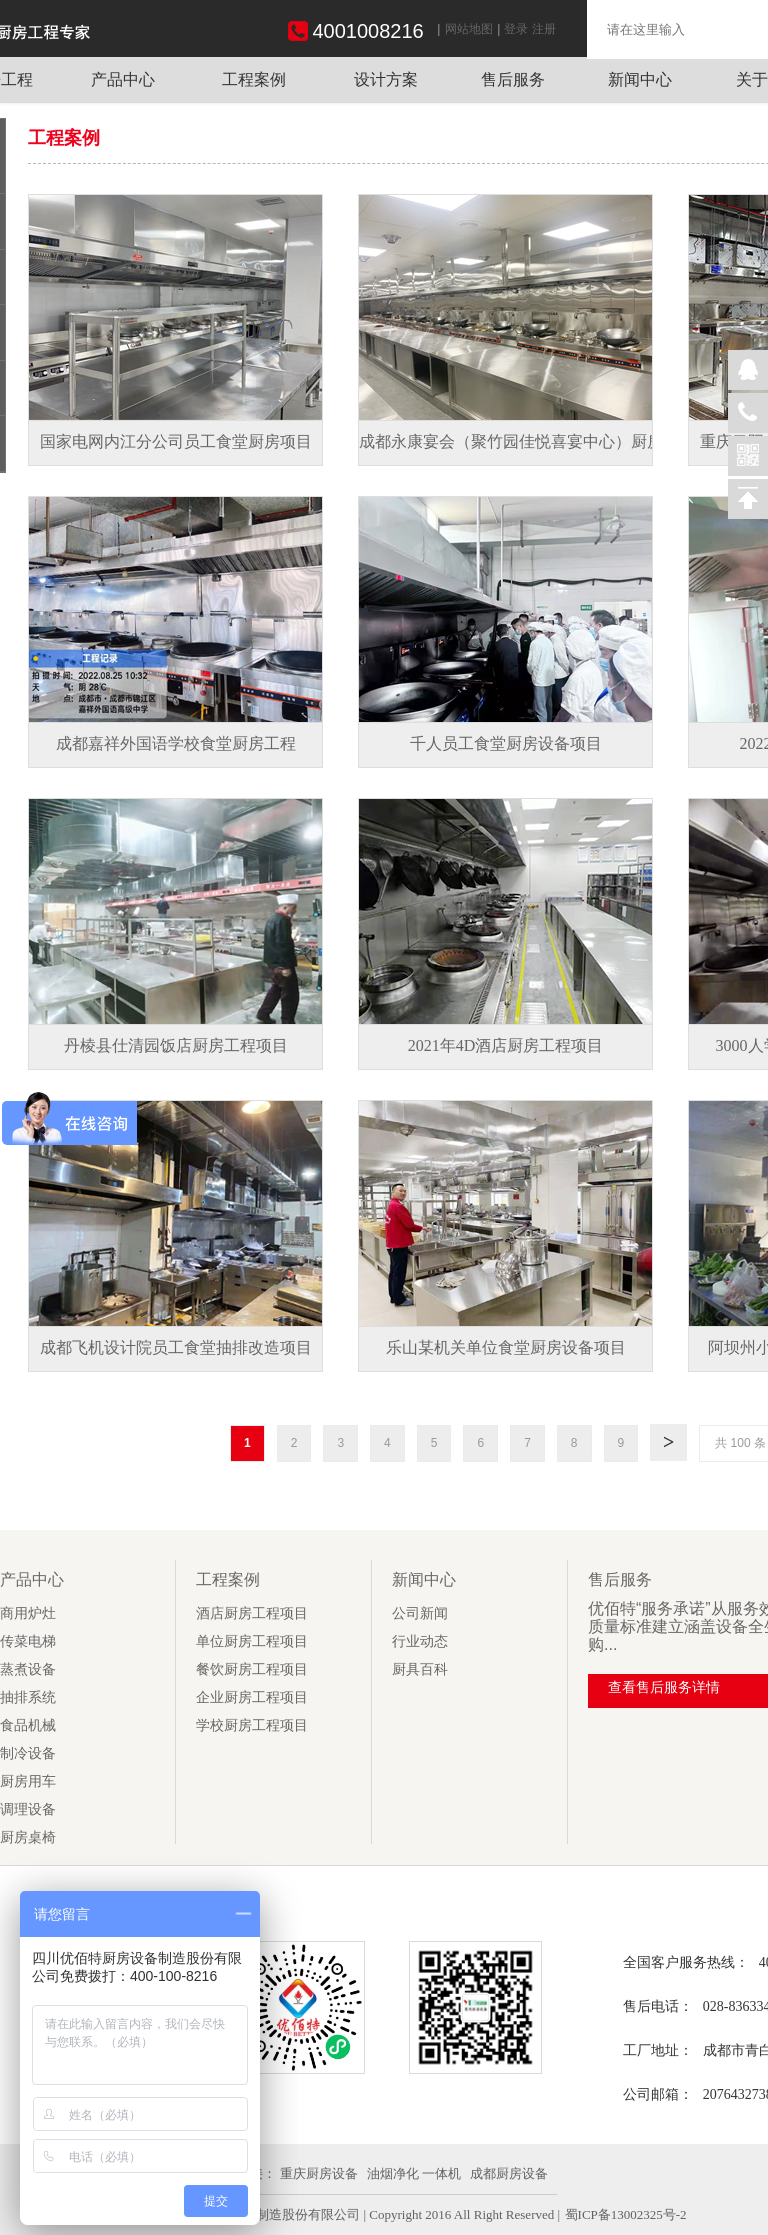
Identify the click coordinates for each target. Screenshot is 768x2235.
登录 (516, 29)
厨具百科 (420, 1669)
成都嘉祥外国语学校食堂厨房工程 (176, 743)
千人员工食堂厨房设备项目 (506, 743)
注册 (544, 29)
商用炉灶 (28, 1613)
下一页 (668, 1439)
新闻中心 (640, 79)
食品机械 (28, 1725)
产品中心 (123, 79)
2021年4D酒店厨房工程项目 (506, 1045)
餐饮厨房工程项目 (252, 1669)
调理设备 (28, 1809)
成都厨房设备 (509, 2173)
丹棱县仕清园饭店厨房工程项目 (176, 1045)
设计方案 (386, 79)
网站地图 (469, 29)
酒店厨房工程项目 (252, 1613)
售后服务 (513, 79)
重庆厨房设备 (319, 2173)
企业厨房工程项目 (252, 1697)
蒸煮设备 (28, 1669)
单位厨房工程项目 (252, 1641)
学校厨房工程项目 (252, 1725)
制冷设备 (28, 1753)
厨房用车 (28, 1781)
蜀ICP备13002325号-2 (626, 2214)
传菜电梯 (28, 1641)
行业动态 (420, 1641)
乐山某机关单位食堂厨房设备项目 (506, 1347)
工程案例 (254, 79)
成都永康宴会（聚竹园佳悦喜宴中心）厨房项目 (527, 441)
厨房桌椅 (28, 1837)
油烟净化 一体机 (414, 2173)
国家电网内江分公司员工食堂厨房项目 (176, 441)
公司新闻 (420, 1613)
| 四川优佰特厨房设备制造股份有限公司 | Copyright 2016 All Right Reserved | (346, 2214)
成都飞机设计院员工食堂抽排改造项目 (176, 1347)
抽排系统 (28, 1697)
